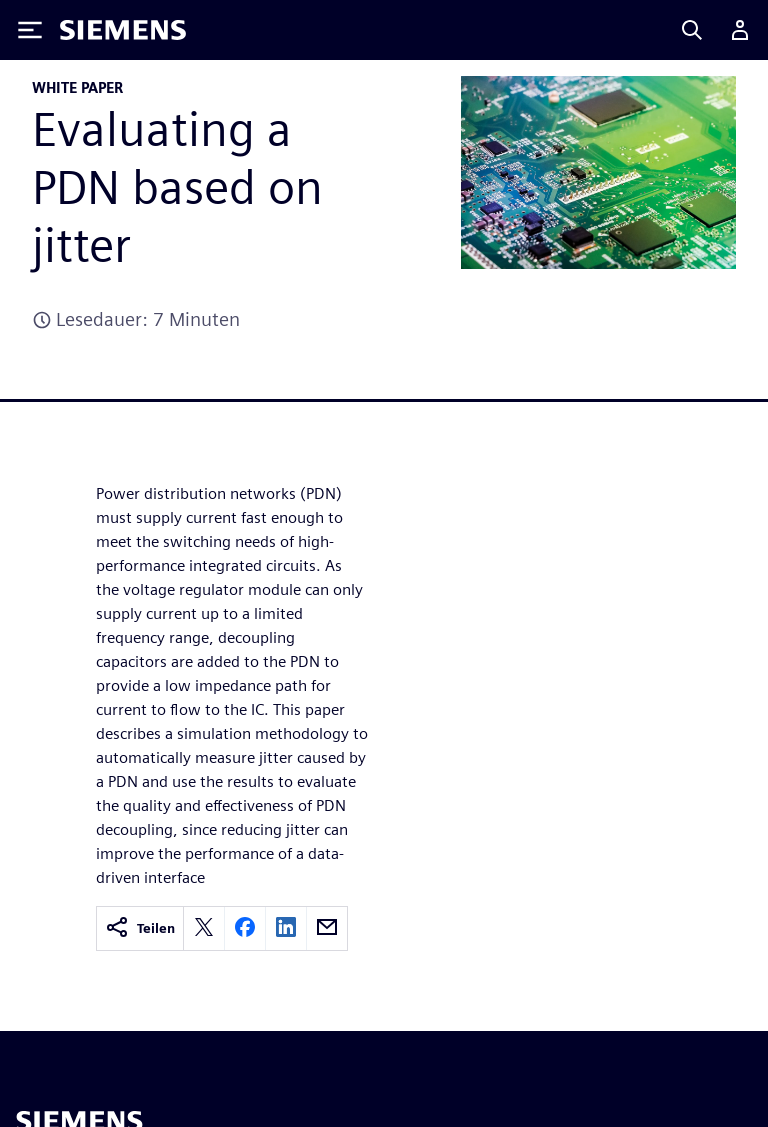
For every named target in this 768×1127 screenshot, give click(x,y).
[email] (327, 928)
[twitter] (204, 928)
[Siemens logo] (123, 30)
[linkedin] (286, 928)
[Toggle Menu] (30, 30)
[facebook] (245, 928)
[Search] (692, 30)
